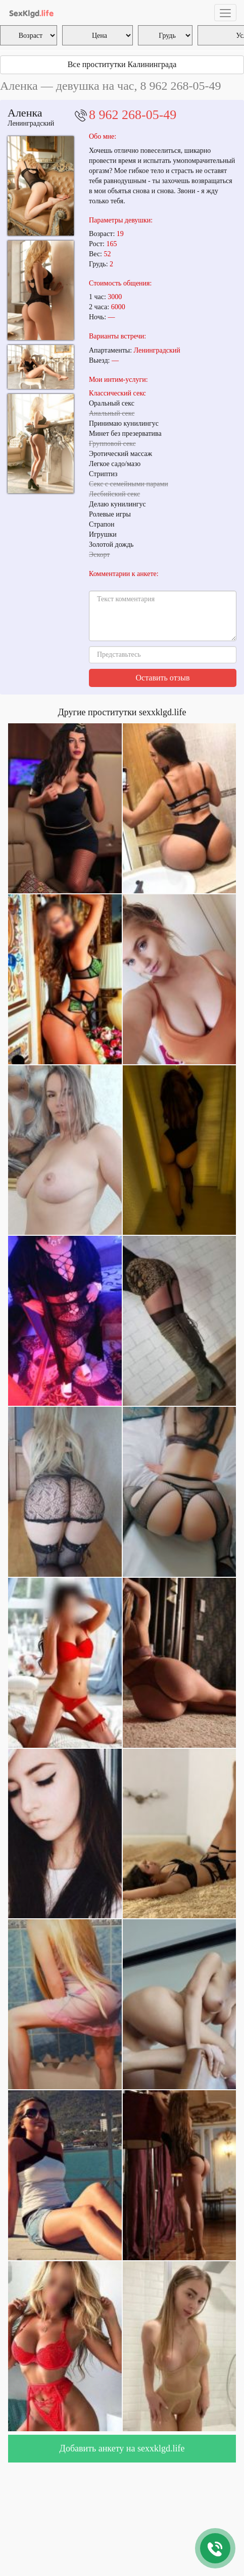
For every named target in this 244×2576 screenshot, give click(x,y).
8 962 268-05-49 (132, 114)
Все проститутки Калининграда (122, 64)
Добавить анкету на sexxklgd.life (122, 2448)
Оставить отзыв (163, 677)
